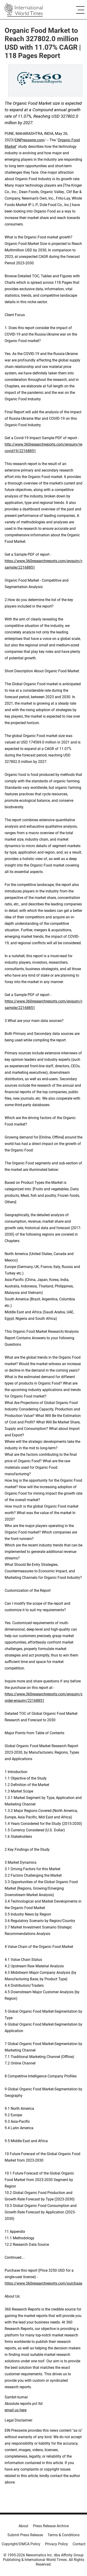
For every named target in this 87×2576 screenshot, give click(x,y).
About (23, 2526)
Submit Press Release (25, 2535)
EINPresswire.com (29, 140)
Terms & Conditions (64, 2535)
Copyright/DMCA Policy (21, 2544)
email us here (15, 2410)
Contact (79, 2544)
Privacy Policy (56, 2544)
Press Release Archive (51, 2526)
